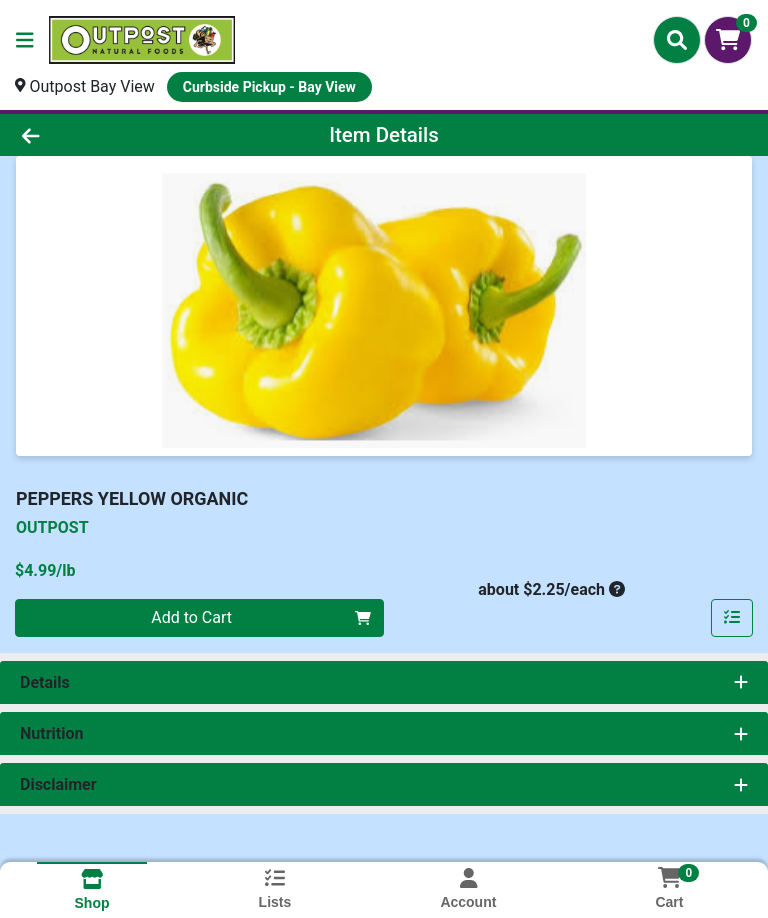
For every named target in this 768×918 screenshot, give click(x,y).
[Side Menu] (25, 40)
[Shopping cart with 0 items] (728, 40)
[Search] (677, 40)
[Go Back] (108, 135)
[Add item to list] (732, 618)
